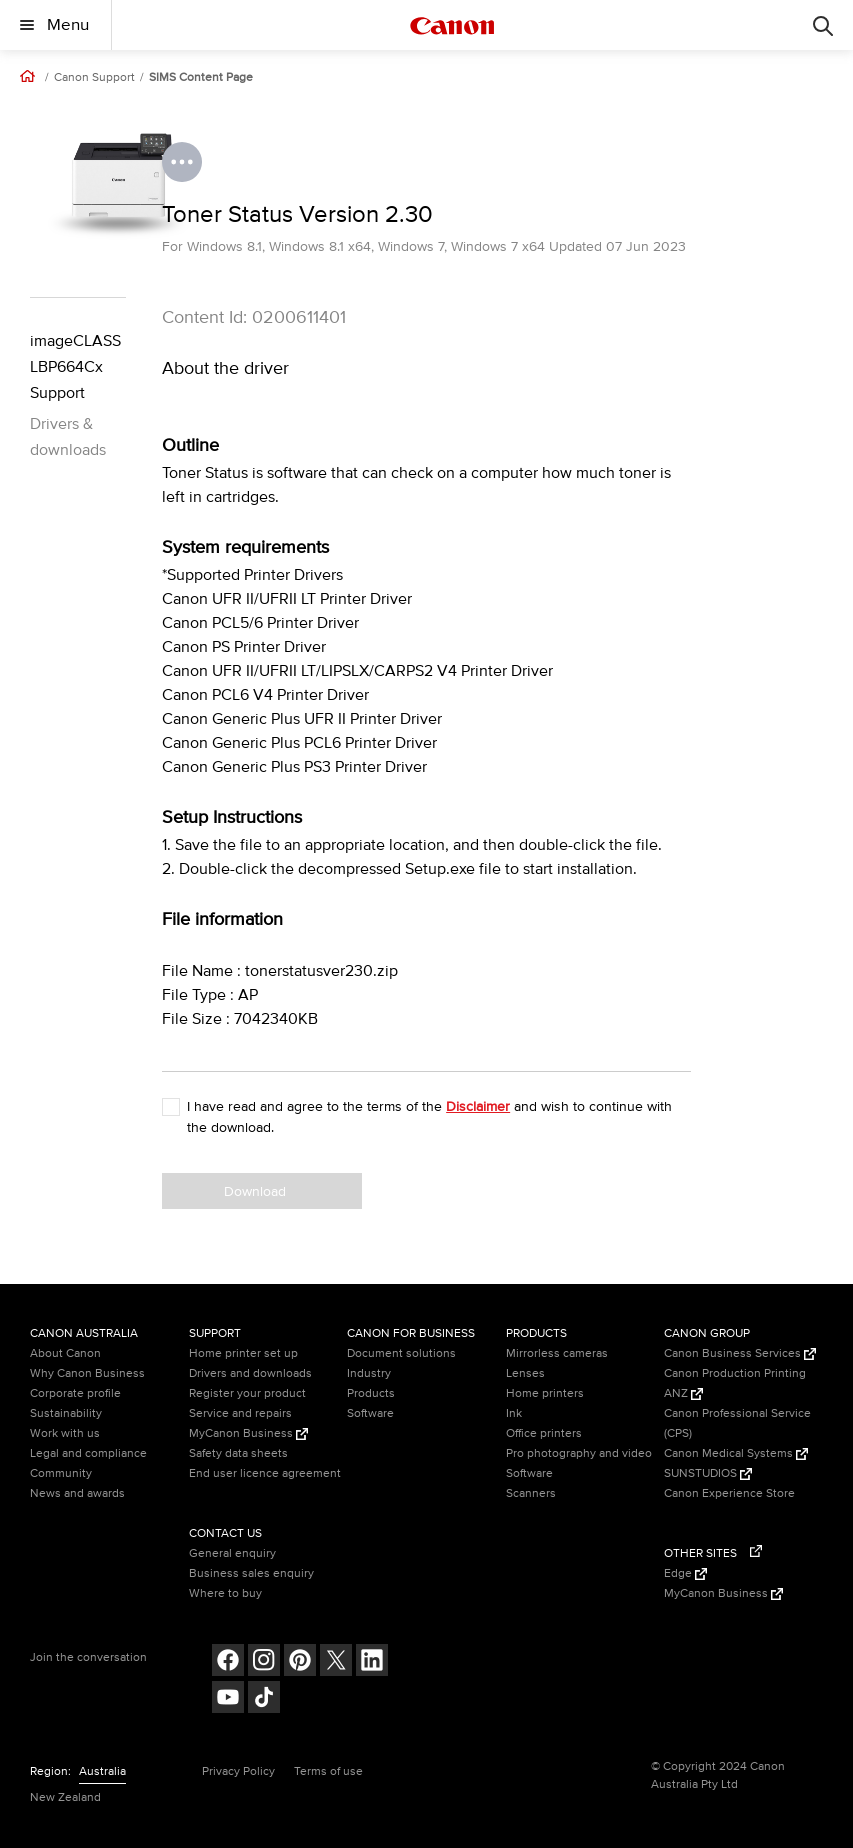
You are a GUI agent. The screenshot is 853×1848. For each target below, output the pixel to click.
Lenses (525, 1373)
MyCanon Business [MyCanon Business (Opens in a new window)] (248, 1433)
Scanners (531, 1493)
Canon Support (94, 78)
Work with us (65, 1433)
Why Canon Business (87, 1373)
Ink (514, 1413)
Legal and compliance (88, 1453)
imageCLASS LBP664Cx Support (75, 367)
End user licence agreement (265, 1473)
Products (371, 1393)
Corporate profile (75, 1393)
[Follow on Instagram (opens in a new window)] (264, 1662)
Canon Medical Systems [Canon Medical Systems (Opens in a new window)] (736, 1453)
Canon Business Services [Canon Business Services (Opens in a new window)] (740, 1353)
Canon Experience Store (729, 1493)
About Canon (65, 1353)
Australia (102, 1771)
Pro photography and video (579, 1453)
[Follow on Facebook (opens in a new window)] (228, 1662)
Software (370, 1413)
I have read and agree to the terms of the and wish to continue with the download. (429, 1117)
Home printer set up (243, 1353)
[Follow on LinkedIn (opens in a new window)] (372, 1662)
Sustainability (66, 1413)
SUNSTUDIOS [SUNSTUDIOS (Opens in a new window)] (708, 1473)
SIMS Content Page (201, 78)
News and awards (77, 1493)
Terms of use (328, 1771)
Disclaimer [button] (478, 1106)
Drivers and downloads (250, 1373)
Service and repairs (240, 1413)
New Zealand (65, 1797)
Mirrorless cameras (557, 1353)
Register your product (247, 1393)
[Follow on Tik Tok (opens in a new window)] (264, 1699)
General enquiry (232, 1553)
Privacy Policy (238, 1771)
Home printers (545, 1393)
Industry (369, 1373)
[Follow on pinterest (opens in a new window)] (300, 1662)
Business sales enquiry (251, 1573)
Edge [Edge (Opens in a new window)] (685, 1573)
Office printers (544, 1433)
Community (61, 1473)
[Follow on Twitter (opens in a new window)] (336, 1662)
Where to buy (225, 1593)
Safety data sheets (238, 1453)
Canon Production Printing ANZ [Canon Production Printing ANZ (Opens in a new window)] (735, 1383)
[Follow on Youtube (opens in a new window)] (228, 1699)
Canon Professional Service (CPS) (737, 1423)
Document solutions (401, 1353)
